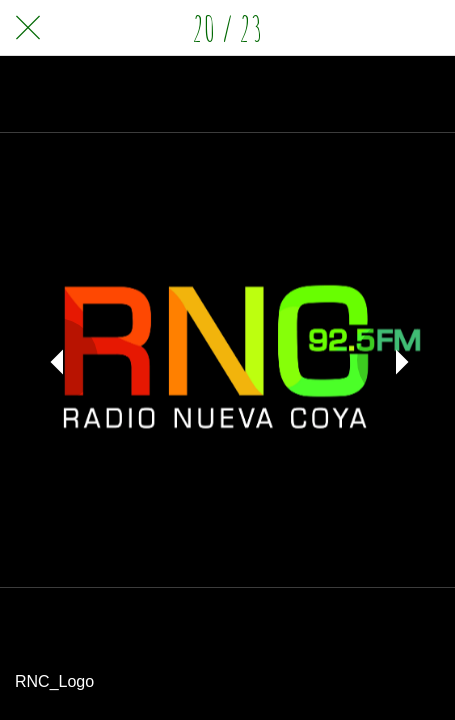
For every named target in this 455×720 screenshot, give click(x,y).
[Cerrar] (28, 28)
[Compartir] (375, 28)
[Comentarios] (427, 28)
